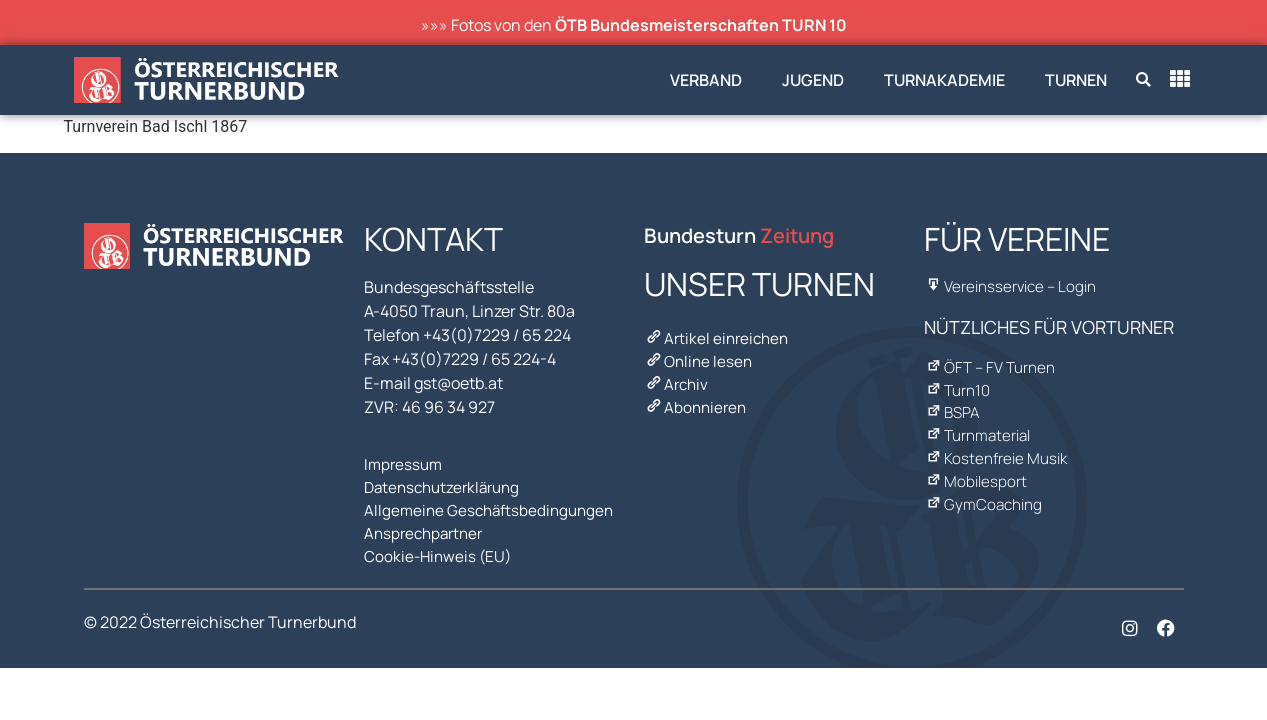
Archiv (677, 378)
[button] (1143, 80)
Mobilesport (976, 463)
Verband (706, 80)
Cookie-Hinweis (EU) (440, 544)
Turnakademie (944, 80)
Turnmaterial (979, 423)
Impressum (405, 464)
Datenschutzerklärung (447, 484)
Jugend (813, 80)
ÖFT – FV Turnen (991, 363)
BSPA (953, 403)
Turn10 (958, 383)
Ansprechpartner (427, 524)
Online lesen (700, 358)
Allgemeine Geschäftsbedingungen (493, 504)
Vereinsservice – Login (1012, 285)
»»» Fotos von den (634, 25)
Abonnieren (697, 398)
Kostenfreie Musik (997, 443)
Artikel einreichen (719, 338)
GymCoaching (984, 483)
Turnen (1076, 80)
